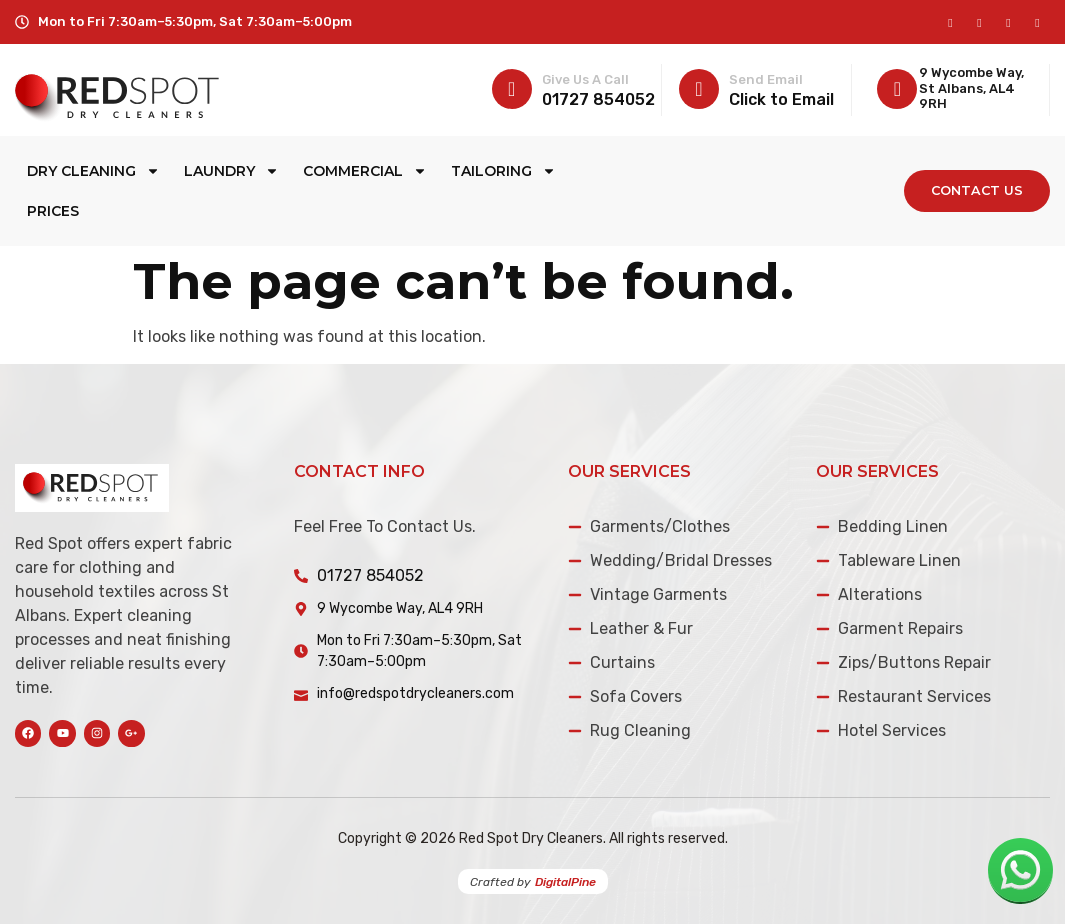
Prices (53, 211)
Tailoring (503, 171)
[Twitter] (1008, 22)
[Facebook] (950, 22)
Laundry (231, 171)
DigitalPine (565, 882)
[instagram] (979, 22)
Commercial (365, 171)
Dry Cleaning (93, 171)
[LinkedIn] (1037, 22)
